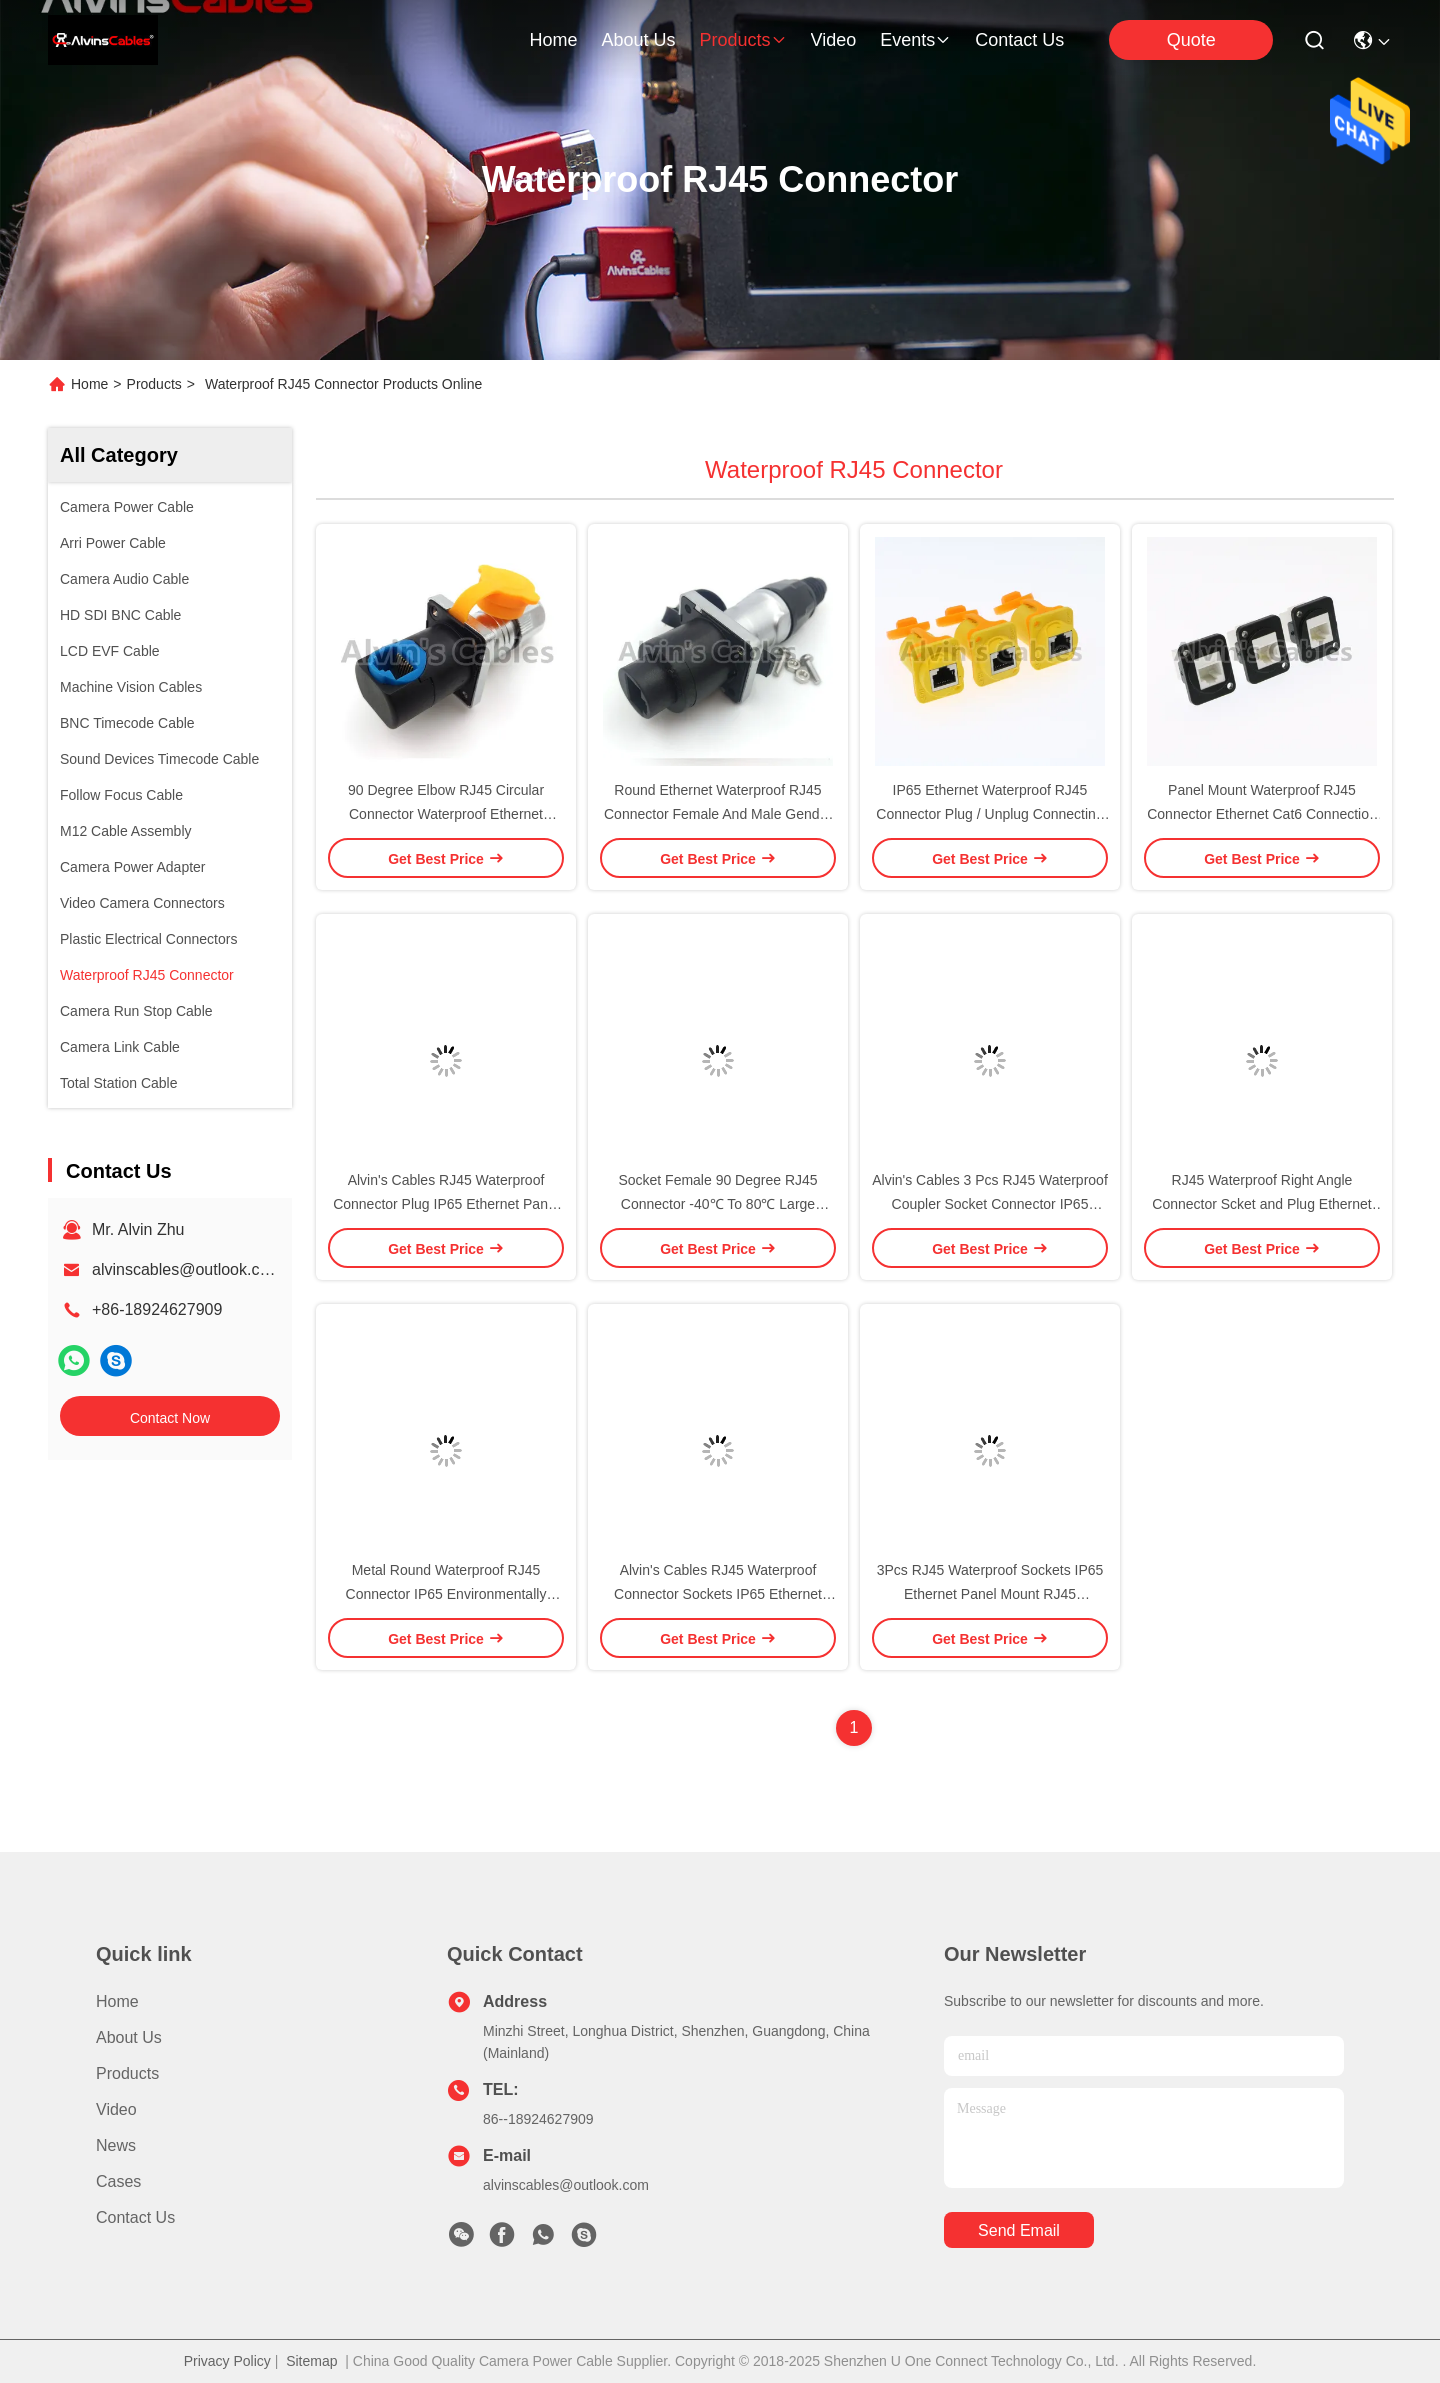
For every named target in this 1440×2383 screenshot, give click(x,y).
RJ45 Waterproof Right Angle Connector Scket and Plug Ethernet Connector (1261, 1204)
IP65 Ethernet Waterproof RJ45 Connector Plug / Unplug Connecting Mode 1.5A (989, 814)
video (834, 40)
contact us (1019, 40)
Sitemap (311, 2361)
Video (116, 2109)
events (915, 40)
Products (154, 384)
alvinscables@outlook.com (187, 1269)
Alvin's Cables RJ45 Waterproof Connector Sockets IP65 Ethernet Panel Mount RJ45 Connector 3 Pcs (718, 1594)
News (116, 2145)
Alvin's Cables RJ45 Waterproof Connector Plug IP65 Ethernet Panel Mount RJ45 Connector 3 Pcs (446, 1204)
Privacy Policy (227, 2361)
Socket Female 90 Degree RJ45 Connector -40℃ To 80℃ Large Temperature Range (717, 1204)
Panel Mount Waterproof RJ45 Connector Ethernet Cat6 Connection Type (1262, 814)
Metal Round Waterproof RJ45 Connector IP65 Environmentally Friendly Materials (446, 1594)
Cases (118, 2181)
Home (553, 40)
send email (1019, 2230)
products (742, 40)
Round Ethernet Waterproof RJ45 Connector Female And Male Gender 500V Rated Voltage (718, 814)
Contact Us (135, 2217)
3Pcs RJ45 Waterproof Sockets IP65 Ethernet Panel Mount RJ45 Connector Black (990, 1594)
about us (638, 40)
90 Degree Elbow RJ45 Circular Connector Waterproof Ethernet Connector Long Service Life (446, 814)
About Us (129, 2037)
